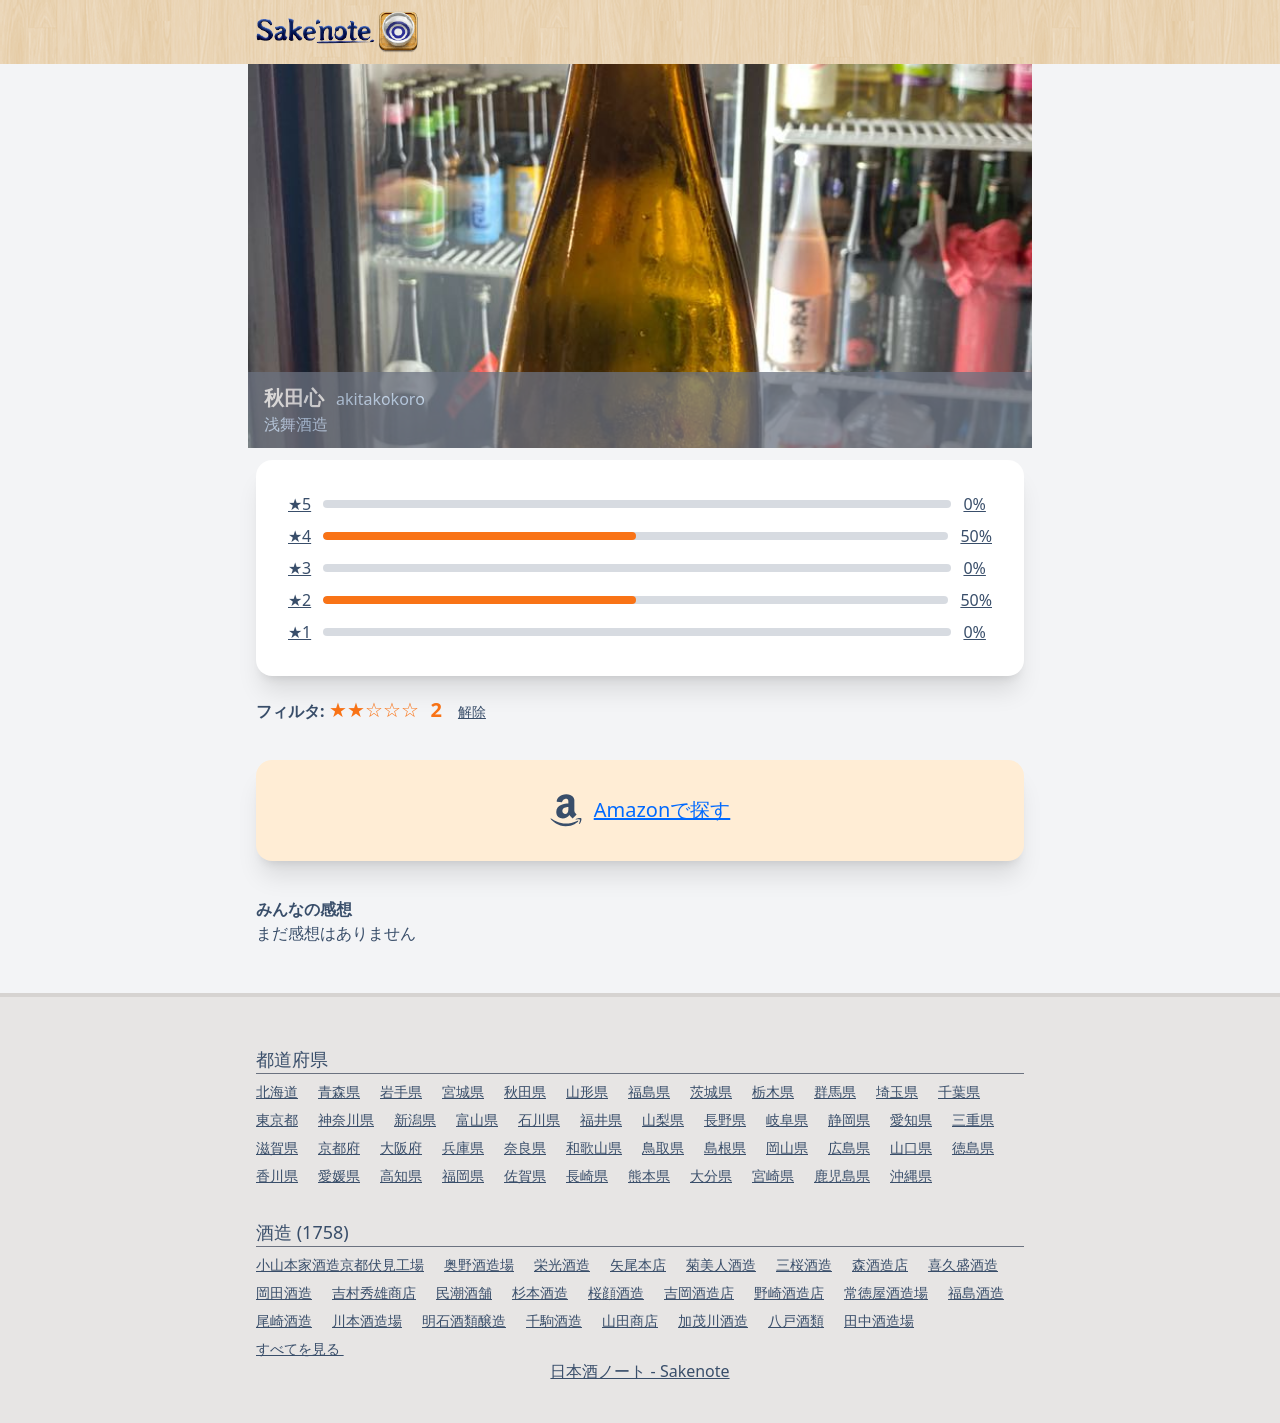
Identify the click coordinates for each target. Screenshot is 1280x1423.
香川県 (277, 1175)
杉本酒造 (540, 1292)
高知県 (401, 1175)
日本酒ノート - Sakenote (639, 1371)
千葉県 (959, 1091)
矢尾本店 (638, 1264)
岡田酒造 (284, 1292)
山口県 (911, 1147)
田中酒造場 (879, 1320)
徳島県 (973, 1147)
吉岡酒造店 (699, 1292)
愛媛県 (339, 1175)
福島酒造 (976, 1292)
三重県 (973, 1119)
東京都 (277, 1119)
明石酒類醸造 (464, 1320)
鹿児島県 (842, 1175)
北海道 (277, 1091)
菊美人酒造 (721, 1264)
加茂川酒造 (713, 1320)
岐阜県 (787, 1119)
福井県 (601, 1119)
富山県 (477, 1119)
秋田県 (525, 1091)
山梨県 (663, 1119)
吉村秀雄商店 (374, 1292)
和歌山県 (594, 1147)
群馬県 (835, 1091)
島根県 (725, 1147)
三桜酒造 (804, 1264)
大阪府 (401, 1147)
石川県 (539, 1119)
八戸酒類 (796, 1320)
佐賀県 (525, 1175)
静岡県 (849, 1119)
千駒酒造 (554, 1320)
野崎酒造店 (789, 1292)
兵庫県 (463, 1147)
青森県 (339, 1091)
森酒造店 (880, 1264)
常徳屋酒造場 (886, 1292)
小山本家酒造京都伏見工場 (340, 1264)
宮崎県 (773, 1175)
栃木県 (773, 1091)
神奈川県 (346, 1119)
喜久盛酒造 (963, 1264)
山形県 (587, 1091)
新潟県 (415, 1119)
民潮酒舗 (464, 1292)
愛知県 (911, 1119)
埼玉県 (897, 1091)
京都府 (339, 1147)
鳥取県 (663, 1147)
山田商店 (630, 1320)
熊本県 (649, 1175)
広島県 (849, 1147)
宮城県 (463, 1091)
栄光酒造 (562, 1264)
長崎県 (587, 1175)
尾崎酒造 (284, 1320)
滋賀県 (277, 1147)
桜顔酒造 (616, 1292)
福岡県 (463, 1175)
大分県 (711, 1175)
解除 (472, 711)
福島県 (649, 1091)
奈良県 (525, 1147)
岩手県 (401, 1091)
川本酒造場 (367, 1320)
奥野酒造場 (479, 1264)
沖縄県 (911, 1175)
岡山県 (787, 1147)
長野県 (725, 1119)
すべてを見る (300, 1348)
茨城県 (711, 1091)
